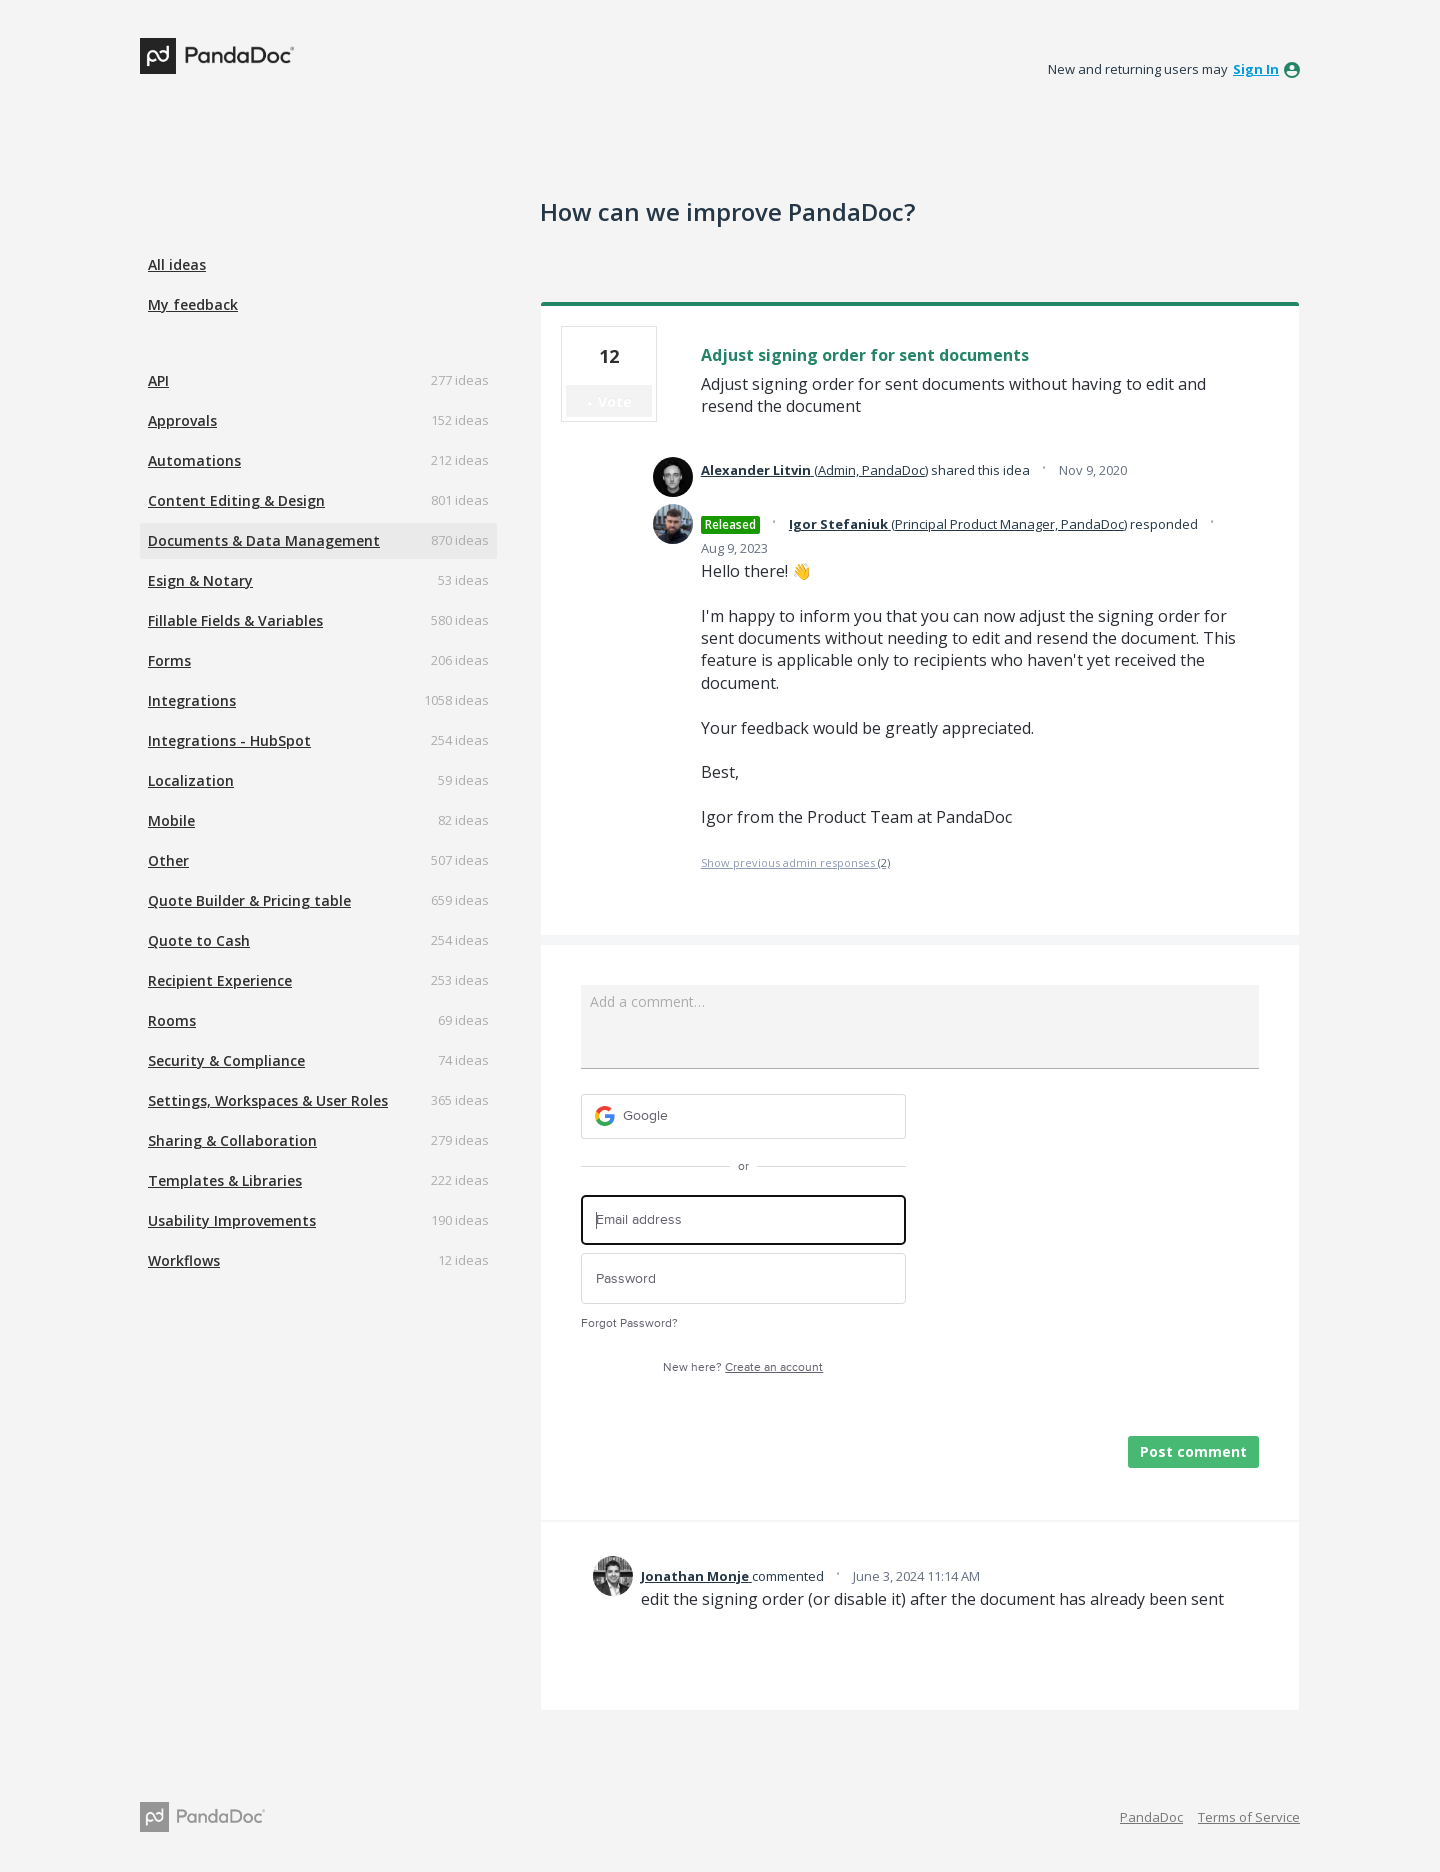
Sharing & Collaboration (232, 1140)
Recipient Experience (220, 980)
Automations (194, 460)
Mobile (171, 820)
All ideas (177, 264)
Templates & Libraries (225, 1180)
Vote (615, 401)
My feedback (193, 304)
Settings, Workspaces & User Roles (268, 1100)
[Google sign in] (743, 1116)
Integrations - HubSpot (229, 740)
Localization (191, 780)
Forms (169, 660)
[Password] (743, 1278)
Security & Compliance (226, 1060)
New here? (743, 1367)
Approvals (182, 420)
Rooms (172, 1020)
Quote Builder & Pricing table (249, 900)
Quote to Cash (199, 940)
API (158, 380)
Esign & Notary (200, 580)
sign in (1256, 69)
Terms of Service (1249, 1817)
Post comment (1193, 1451)
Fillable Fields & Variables (235, 620)
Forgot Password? (629, 1323)
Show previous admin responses (795, 862)
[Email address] (743, 1220)
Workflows (184, 1260)
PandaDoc (1151, 1817)
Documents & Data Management (264, 540)
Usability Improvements (232, 1220)
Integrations (192, 700)
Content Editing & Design (236, 500)
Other (168, 860)
